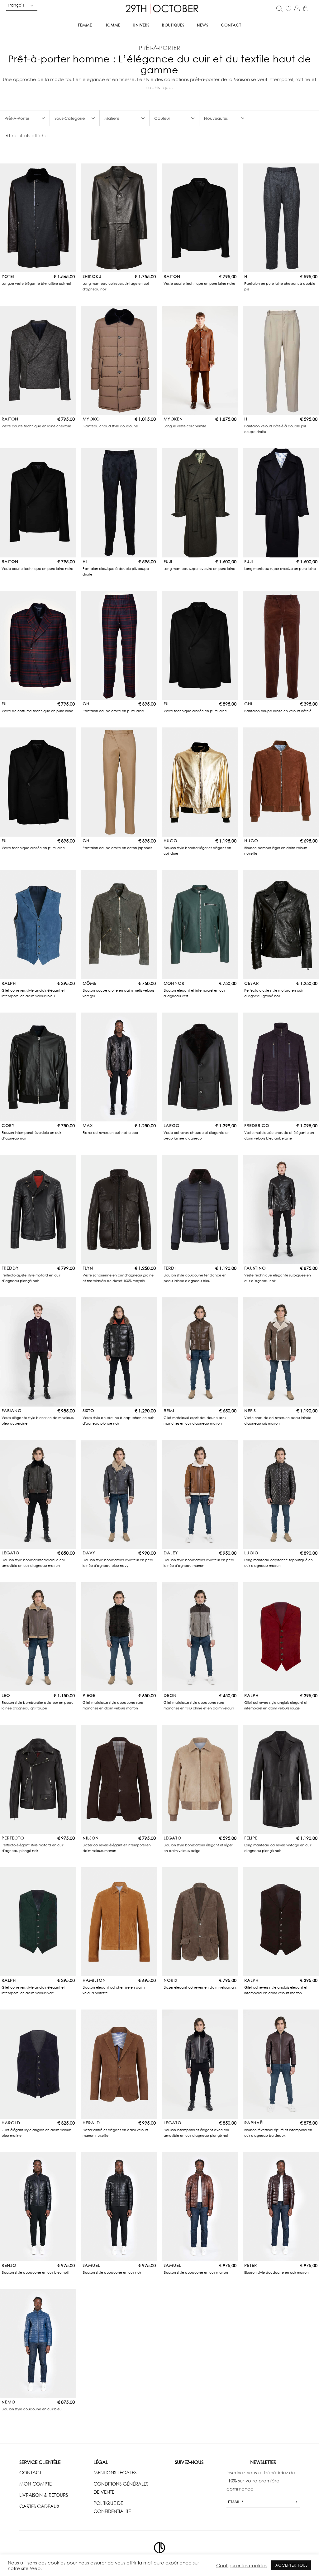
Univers (141, 25)
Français (16, 4)
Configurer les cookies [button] (241, 2565)
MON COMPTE (35, 2483)
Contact (231, 25)
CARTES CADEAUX (39, 2506)
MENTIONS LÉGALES (114, 2472)
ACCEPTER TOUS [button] (291, 2565)
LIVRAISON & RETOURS (43, 2495)
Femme (85, 25)
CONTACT (30, 2472)
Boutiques (173, 25)
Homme (112, 25)
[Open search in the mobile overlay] (279, 8)
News (202, 25)
